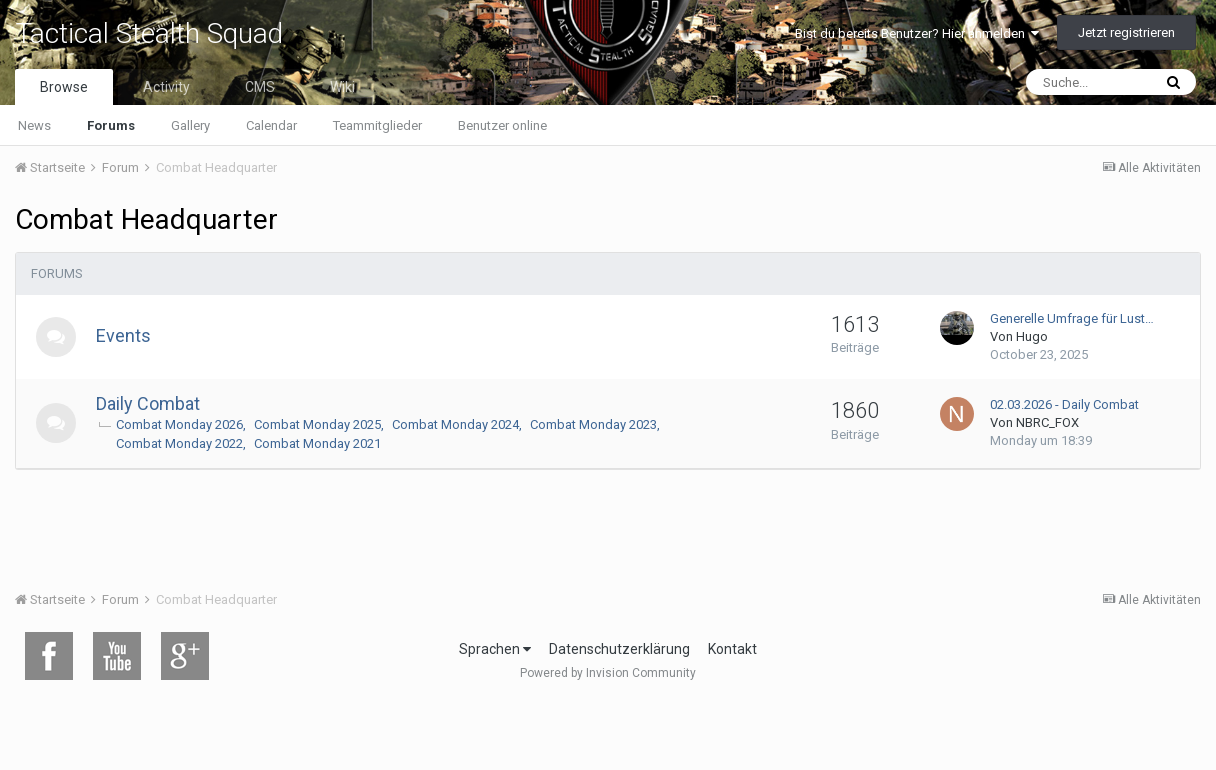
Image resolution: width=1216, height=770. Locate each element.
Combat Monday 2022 (179, 443)
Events (123, 335)
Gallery (190, 125)
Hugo (1032, 336)
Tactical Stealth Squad (149, 33)
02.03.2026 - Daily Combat (1064, 404)
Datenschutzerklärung (619, 649)
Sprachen (495, 649)
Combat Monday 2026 (179, 424)
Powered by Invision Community (608, 673)
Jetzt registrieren (1126, 32)
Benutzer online (502, 125)
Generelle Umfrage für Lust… (1072, 318)
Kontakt (732, 649)
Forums (111, 125)
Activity (166, 87)
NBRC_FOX (1047, 422)
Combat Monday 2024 (455, 424)
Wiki (342, 87)
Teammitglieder (377, 125)
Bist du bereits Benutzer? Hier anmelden (917, 33)
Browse (64, 87)
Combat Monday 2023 (593, 424)
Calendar (271, 125)
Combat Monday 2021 (317, 443)
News (34, 125)
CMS (260, 87)
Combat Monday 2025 (317, 424)
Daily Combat (148, 403)
